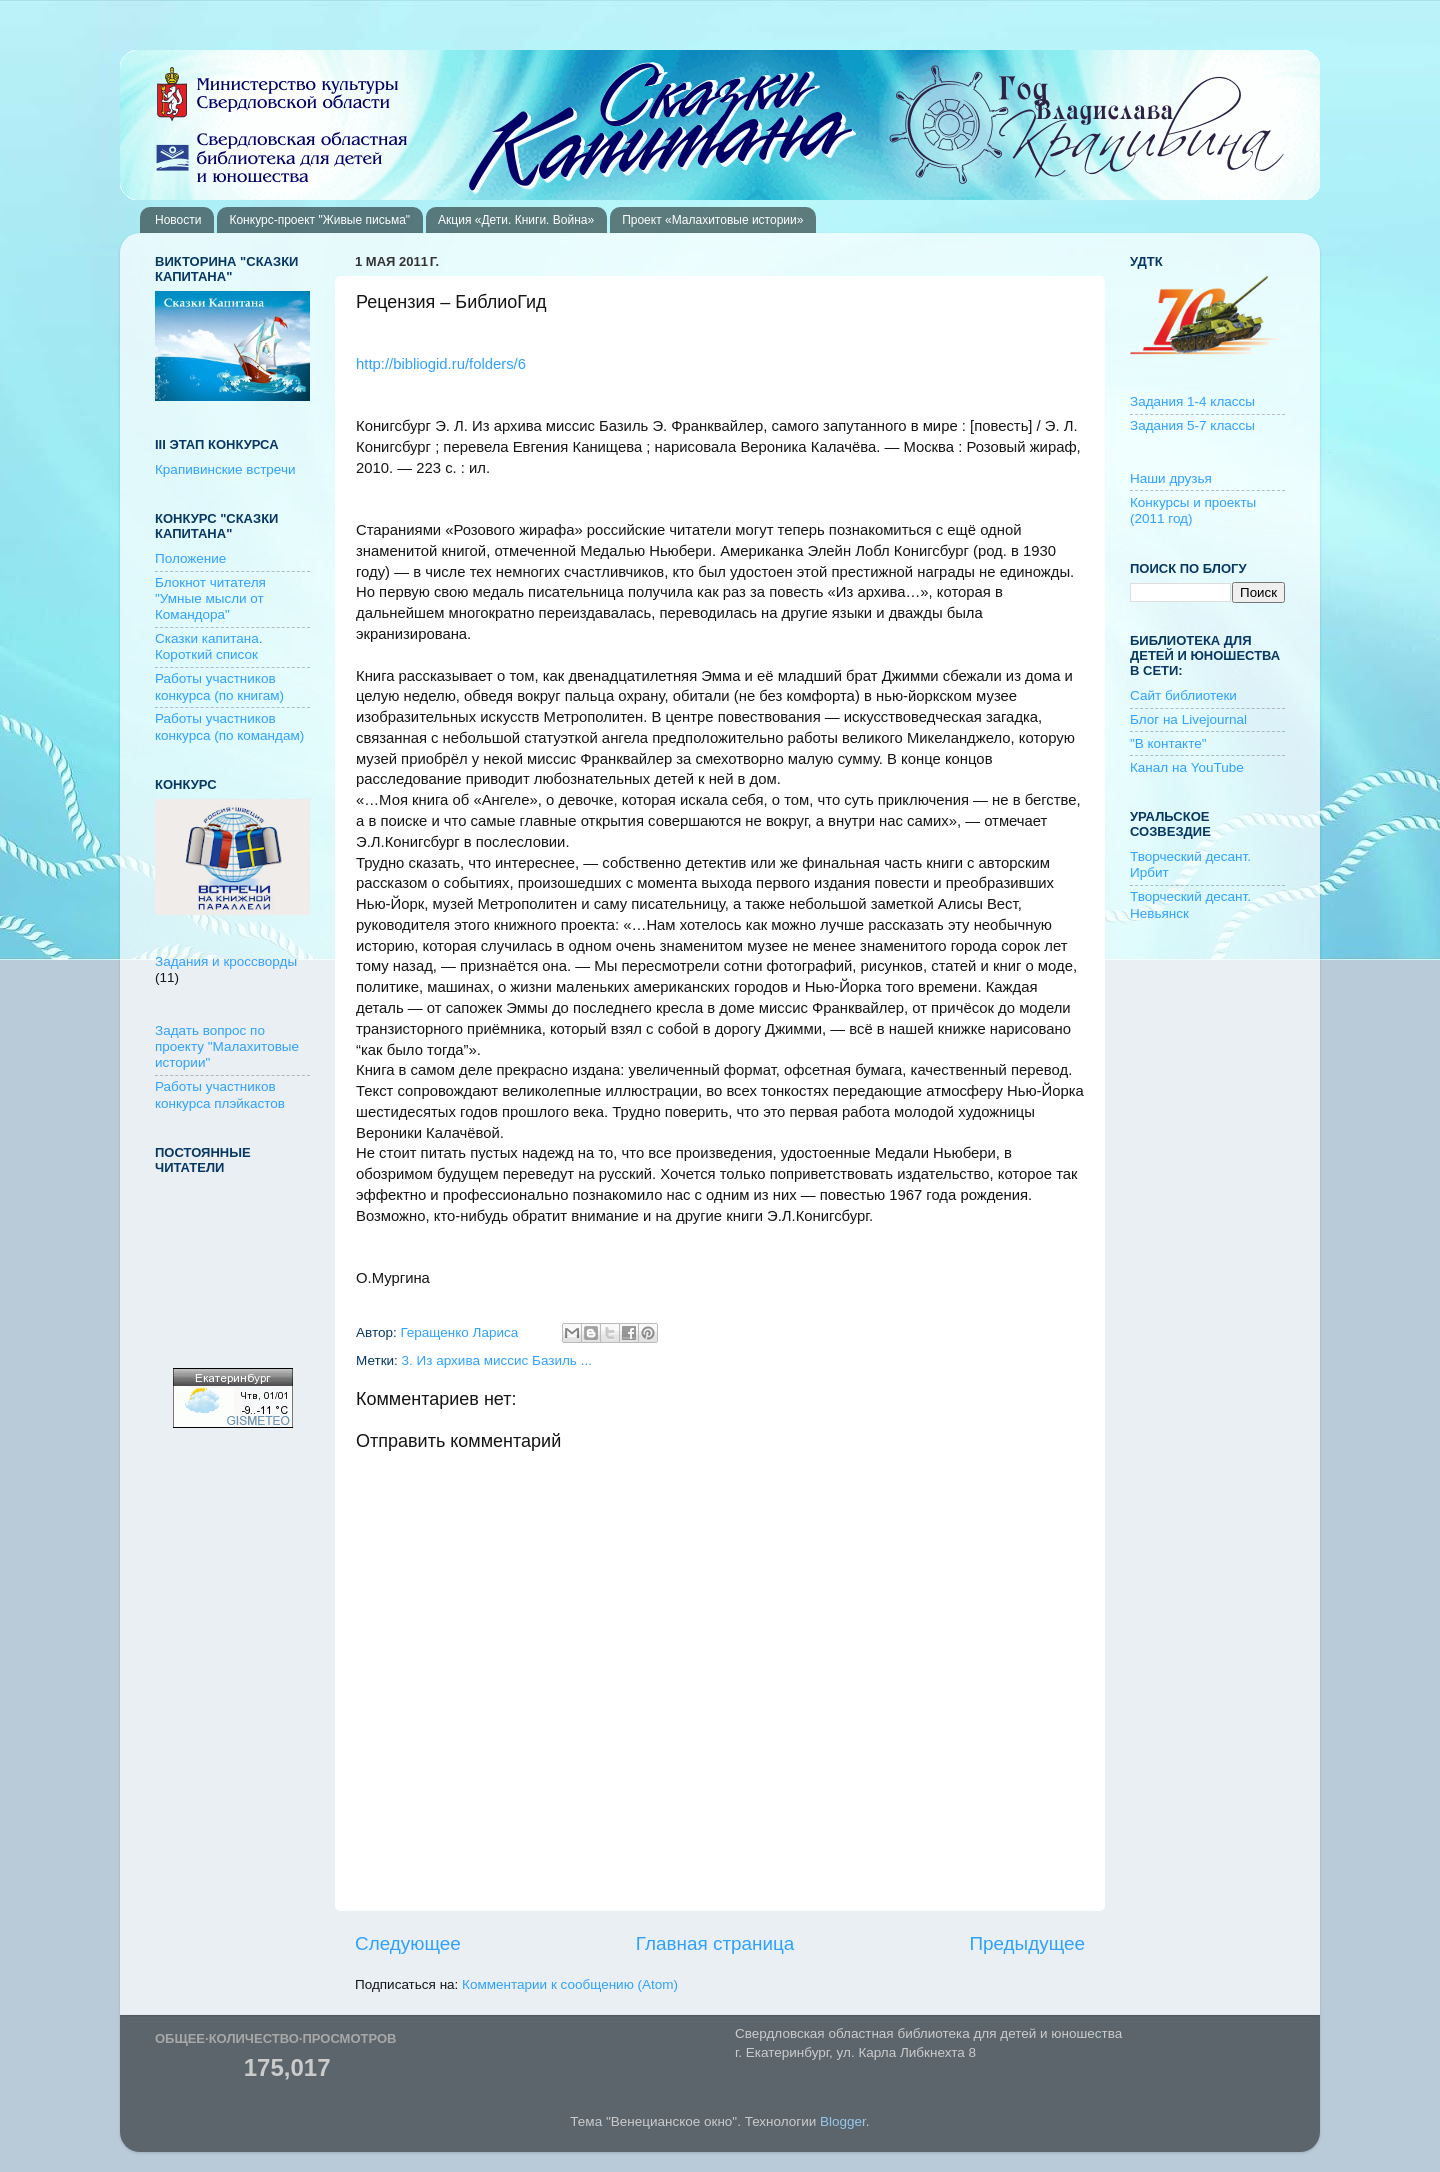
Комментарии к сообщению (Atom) (570, 1984)
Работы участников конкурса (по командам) (229, 726)
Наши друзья (1171, 478)
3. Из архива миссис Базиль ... (497, 1360)
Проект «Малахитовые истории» (712, 220)
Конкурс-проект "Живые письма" (319, 220)
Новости (178, 220)
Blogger (843, 2121)
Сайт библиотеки (1183, 695)
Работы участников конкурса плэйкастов (220, 1094)
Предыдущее (1027, 1943)
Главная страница (715, 1943)
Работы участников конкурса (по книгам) (219, 686)
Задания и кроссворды (226, 961)
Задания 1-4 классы (1192, 401)
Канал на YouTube (1187, 767)
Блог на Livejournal (1188, 719)
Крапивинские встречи (225, 469)
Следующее (408, 1943)
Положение (190, 558)
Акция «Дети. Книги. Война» (516, 220)
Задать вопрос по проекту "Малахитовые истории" (227, 1046)
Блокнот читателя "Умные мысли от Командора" (210, 598)
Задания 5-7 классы (1192, 425)
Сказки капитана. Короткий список (209, 646)
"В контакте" (1168, 743)
